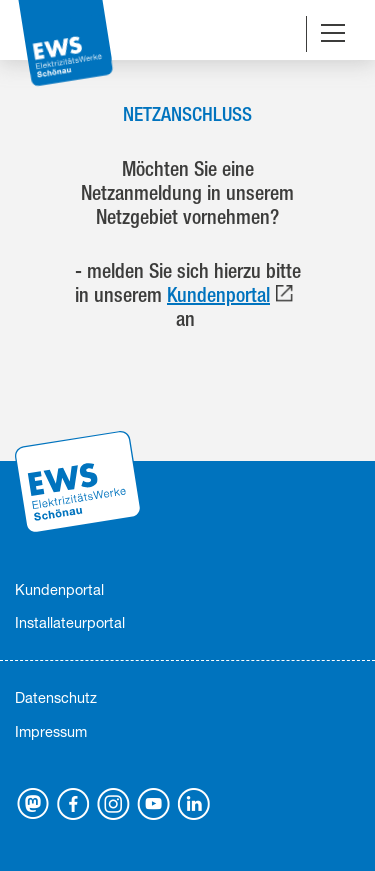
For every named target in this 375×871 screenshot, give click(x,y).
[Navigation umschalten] (333, 35)
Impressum (51, 731)
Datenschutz (56, 697)
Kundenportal (218, 294)
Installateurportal (70, 622)
